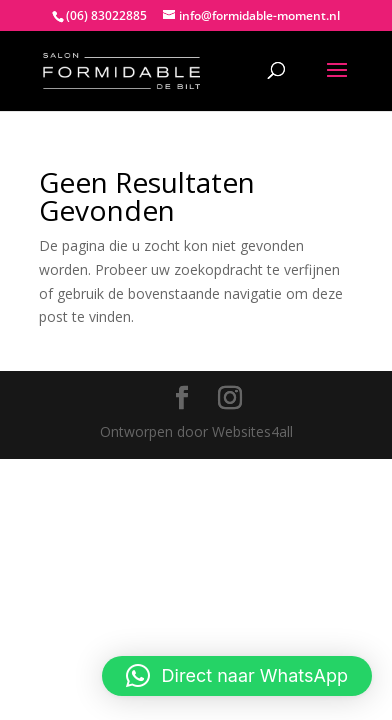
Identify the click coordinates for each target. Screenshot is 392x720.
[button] (237, 676)
